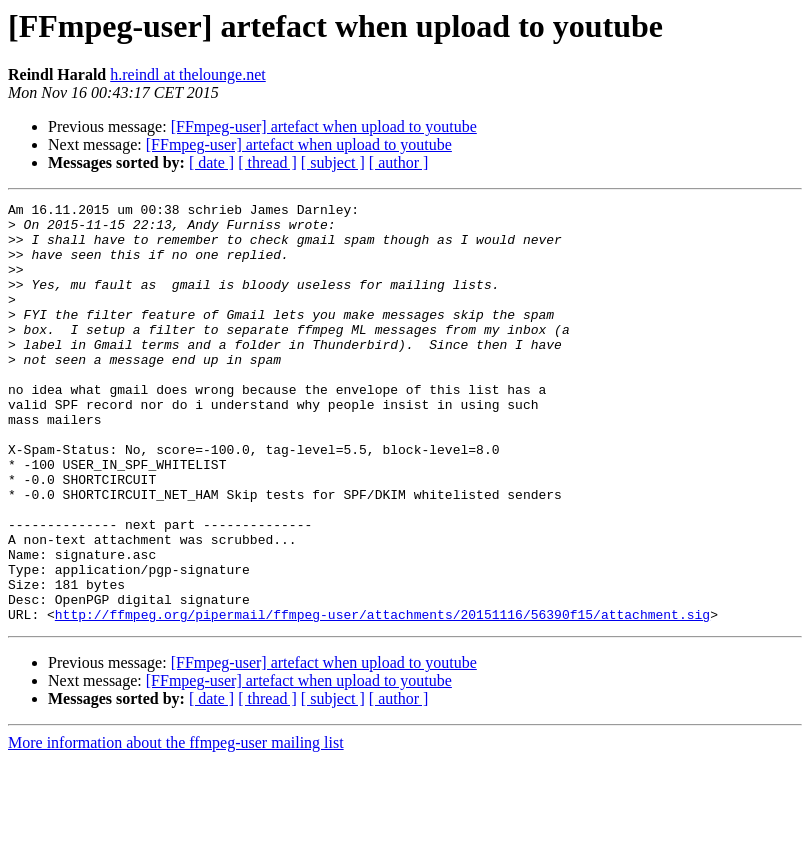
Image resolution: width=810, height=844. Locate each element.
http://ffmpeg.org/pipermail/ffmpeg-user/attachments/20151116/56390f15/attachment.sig (382, 698)
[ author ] (399, 162)
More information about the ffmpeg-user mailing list (176, 826)
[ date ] (211, 162)
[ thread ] (267, 162)
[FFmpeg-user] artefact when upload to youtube (324, 126)
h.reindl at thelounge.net (188, 74)
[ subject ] (333, 162)
